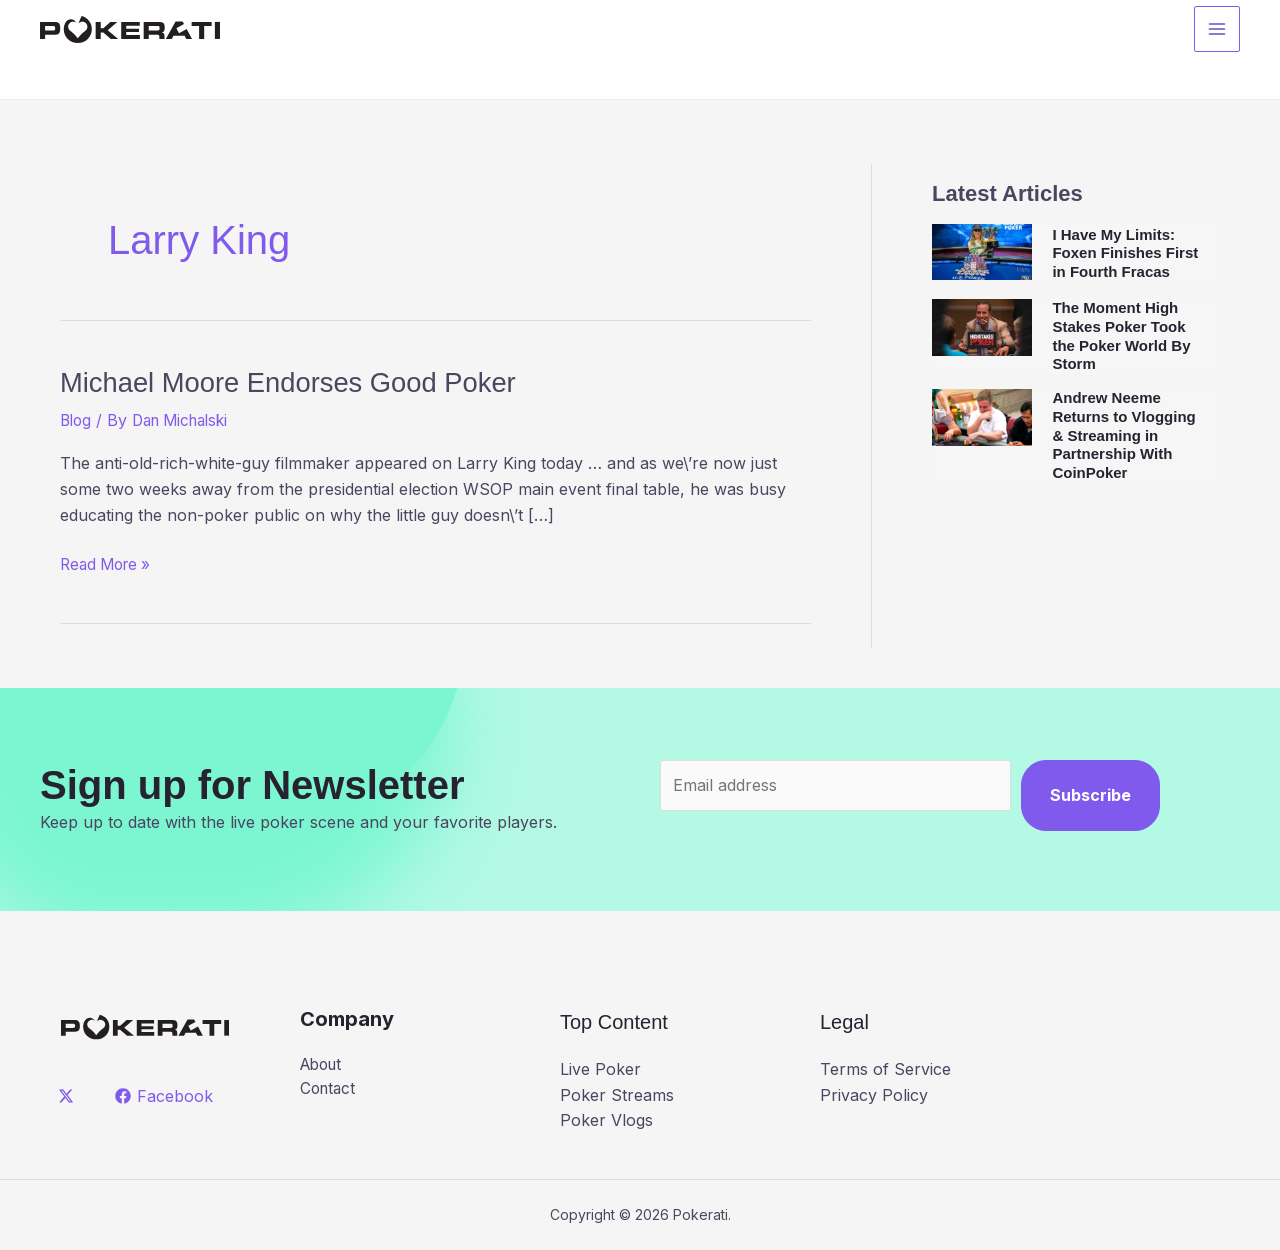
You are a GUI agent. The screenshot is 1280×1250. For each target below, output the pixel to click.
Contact (329, 1090)
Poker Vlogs (606, 1120)
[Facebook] (166, 1096)
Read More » (109, 565)
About (323, 1065)
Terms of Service (885, 1069)
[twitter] (69, 1096)
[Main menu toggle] (1217, 31)
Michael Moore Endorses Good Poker (327, 381)
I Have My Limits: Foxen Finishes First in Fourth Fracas (1125, 253)
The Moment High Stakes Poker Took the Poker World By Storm (1121, 335)
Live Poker (600, 1069)
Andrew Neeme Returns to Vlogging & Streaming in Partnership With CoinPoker (1123, 435)
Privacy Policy (874, 1095)
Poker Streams (617, 1095)
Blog (77, 420)
